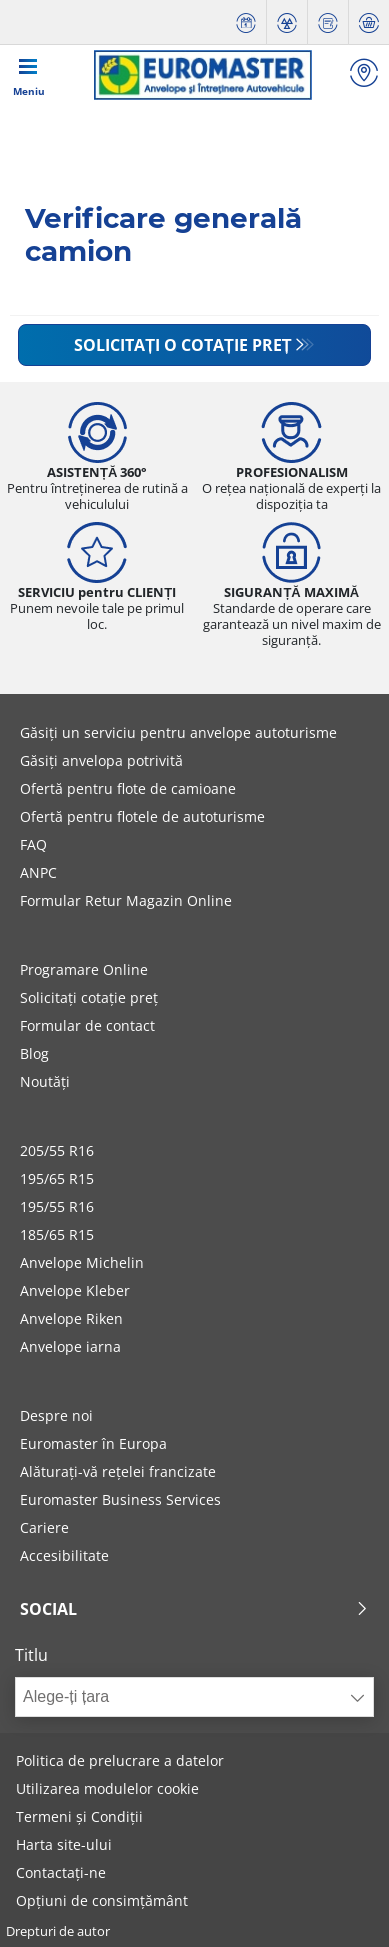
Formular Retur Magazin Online (126, 900)
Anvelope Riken (71, 1318)
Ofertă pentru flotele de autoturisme (142, 816)
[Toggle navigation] (29, 75)
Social (194, 1609)
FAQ (33, 844)
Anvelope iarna (70, 1346)
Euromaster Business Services (120, 1499)
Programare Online (84, 969)
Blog (34, 1053)
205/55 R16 (57, 1150)
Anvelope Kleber (75, 1290)
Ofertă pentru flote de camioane (128, 788)
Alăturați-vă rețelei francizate (118, 1471)
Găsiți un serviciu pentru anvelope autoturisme (178, 732)
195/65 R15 (57, 1178)
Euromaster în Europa (93, 1443)
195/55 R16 (57, 1206)
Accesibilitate (64, 1555)
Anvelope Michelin (82, 1262)
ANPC (38, 872)
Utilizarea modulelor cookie (107, 1788)
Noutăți (45, 1081)
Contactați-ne (61, 1872)
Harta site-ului (64, 1844)
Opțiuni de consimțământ (102, 1900)
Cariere (44, 1527)
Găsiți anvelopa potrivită (101, 760)
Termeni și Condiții (79, 1816)
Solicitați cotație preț (89, 997)
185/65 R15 (57, 1234)
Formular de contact (87, 1025)
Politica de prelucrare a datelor (120, 1760)
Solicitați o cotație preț (182, 345)
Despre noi (56, 1415)
